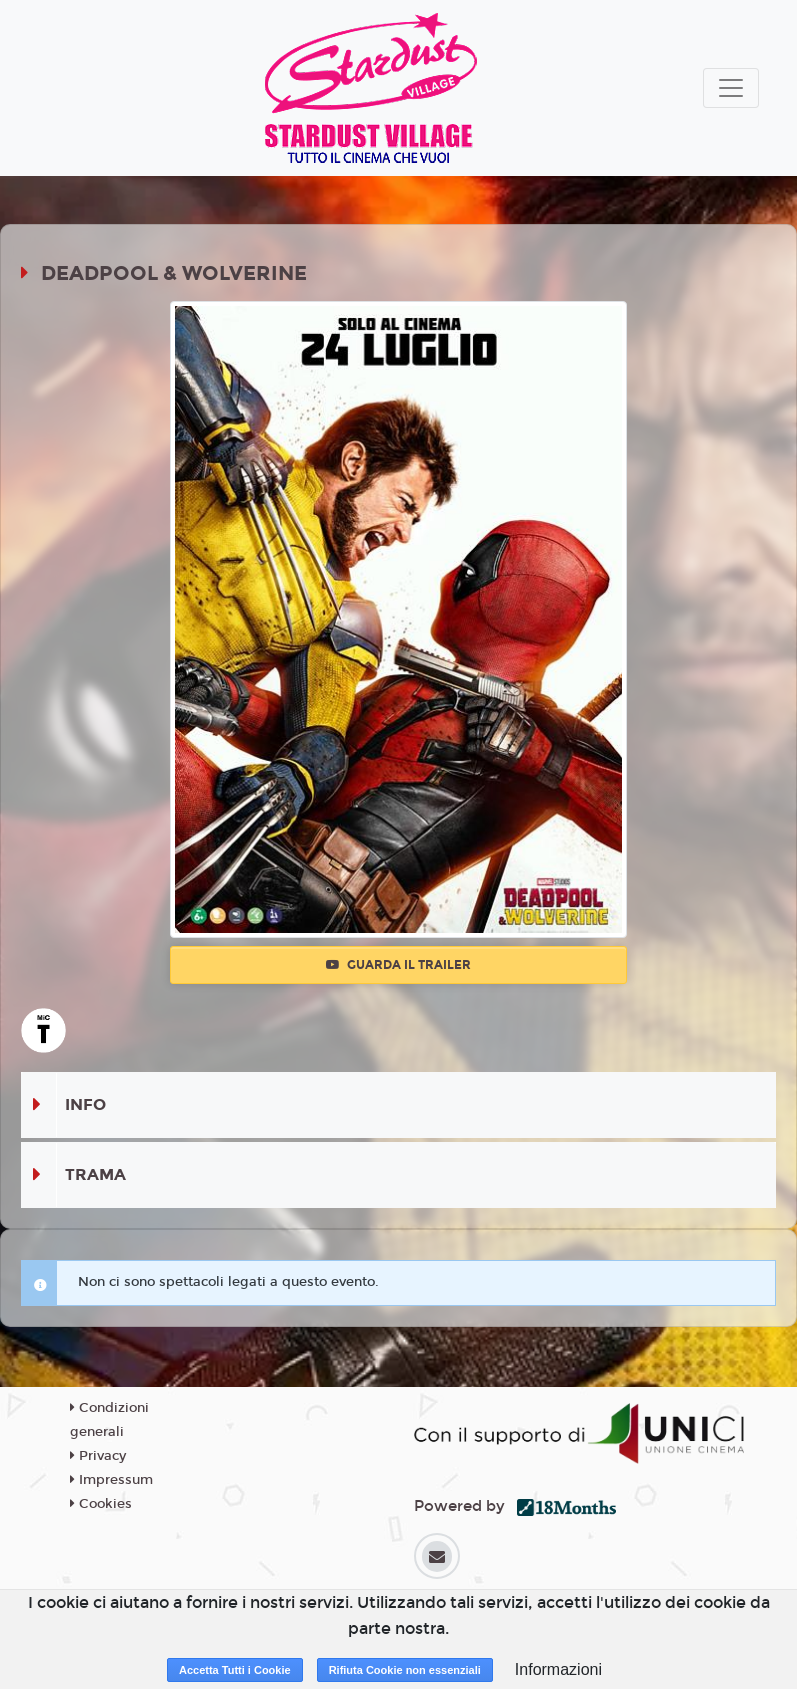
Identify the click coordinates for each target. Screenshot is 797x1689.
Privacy (98, 1456)
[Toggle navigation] (731, 88)
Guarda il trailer (398, 965)
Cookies (101, 1504)
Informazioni (558, 1669)
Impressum (111, 1480)
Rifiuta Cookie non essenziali (405, 1670)
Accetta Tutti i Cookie (235, 1670)
